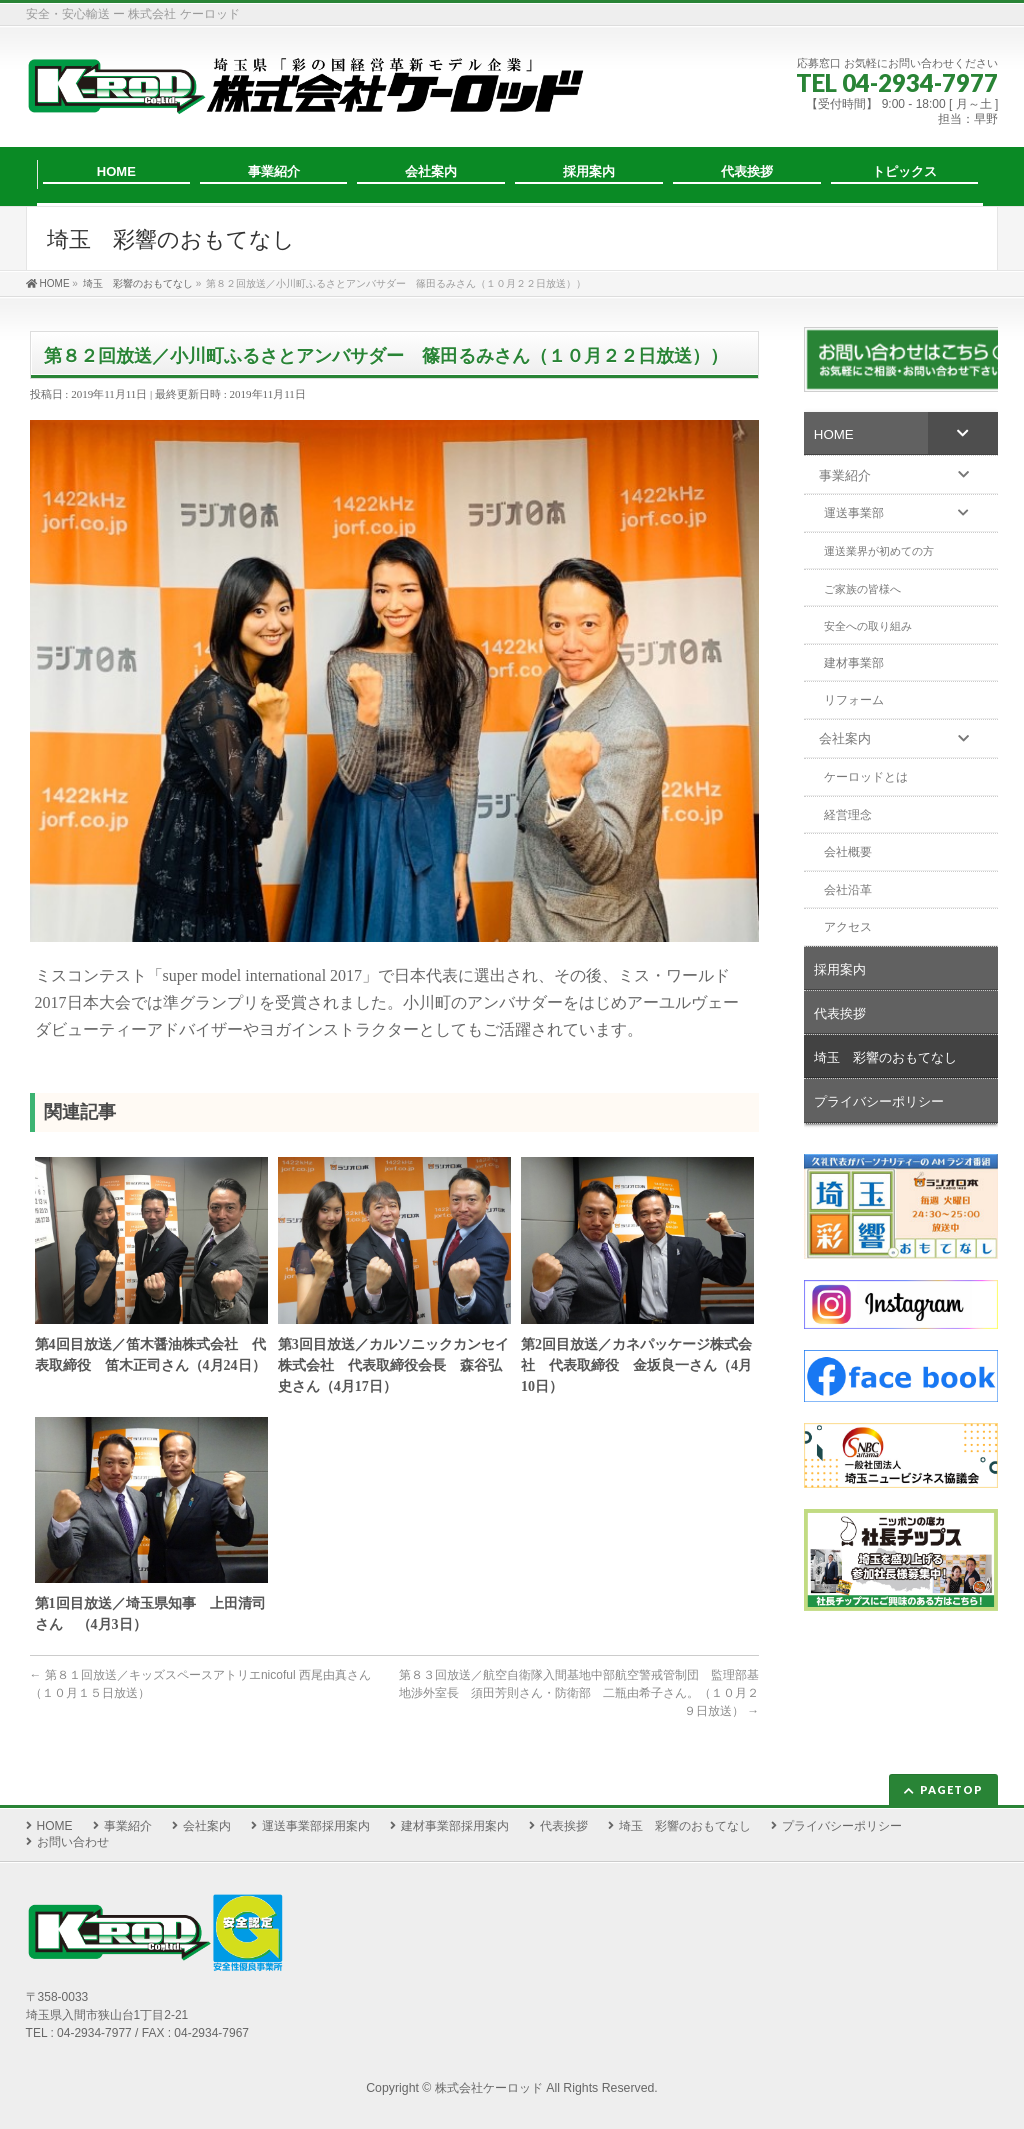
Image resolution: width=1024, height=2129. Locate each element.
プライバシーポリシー (842, 1826)
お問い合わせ (73, 1842)
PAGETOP (951, 1789)
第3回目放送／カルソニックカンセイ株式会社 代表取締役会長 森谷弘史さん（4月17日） (393, 1365)
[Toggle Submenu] (963, 433)
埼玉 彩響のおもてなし (685, 1826)
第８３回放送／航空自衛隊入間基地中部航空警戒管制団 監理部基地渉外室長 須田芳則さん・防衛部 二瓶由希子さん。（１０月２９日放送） (579, 1693)
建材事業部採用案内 (455, 1826)
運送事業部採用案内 (316, 1826)
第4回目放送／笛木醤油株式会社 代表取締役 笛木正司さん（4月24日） (150, 1355)
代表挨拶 (564, 1826)
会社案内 (207, 1826)
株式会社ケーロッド (489, 2088)
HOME (55, 1826)
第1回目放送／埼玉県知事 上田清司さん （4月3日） (150, 1614)
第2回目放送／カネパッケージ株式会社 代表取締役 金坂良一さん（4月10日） (636, 1365)
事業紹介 (128, 1826)
